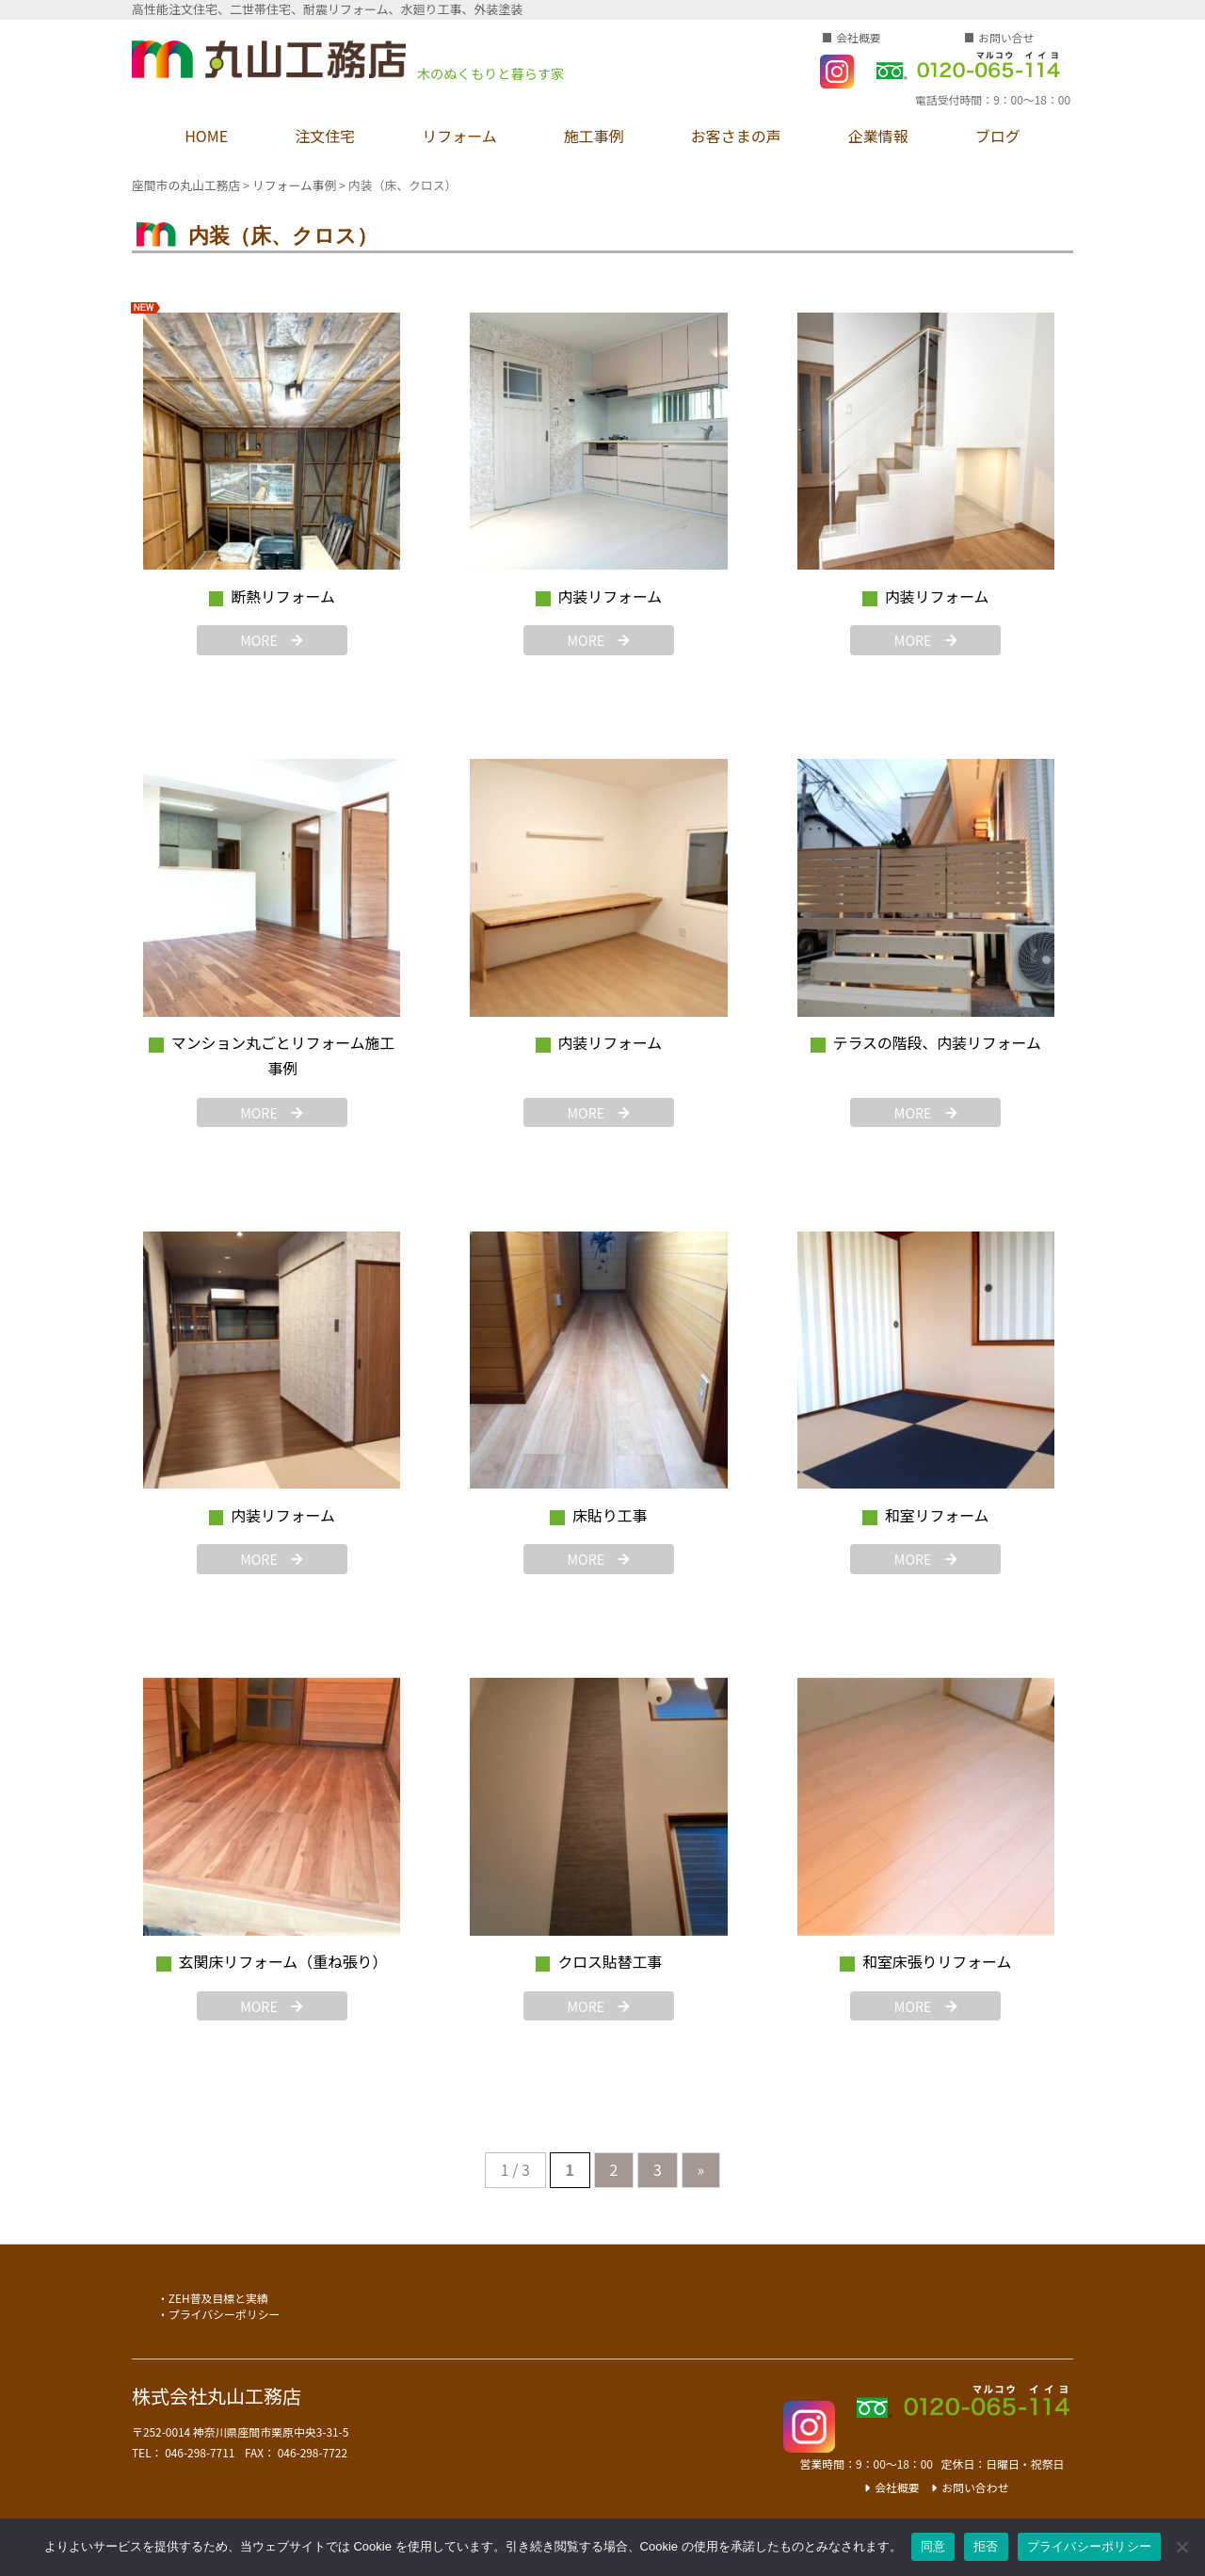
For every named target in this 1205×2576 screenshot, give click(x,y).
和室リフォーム (937, 1515)
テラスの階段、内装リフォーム (937, 1043)
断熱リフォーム (283, 596)
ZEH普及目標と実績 (218, 2298)
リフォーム (459, 135)
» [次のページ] (701, 2170)
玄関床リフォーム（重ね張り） (283, 1961)
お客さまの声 (736, 135)
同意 (933, 2546)
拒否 (986, 2546)
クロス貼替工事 (609, 1961)
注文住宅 (325, 135)
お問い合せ (1006, 37)
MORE (259, 640)
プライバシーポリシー (225, 2314)
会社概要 (858, 37)
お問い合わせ (974, 2487)
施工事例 (594, 135)
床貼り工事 (609, 1515)
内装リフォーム (610, 596)
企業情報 (878, 135)
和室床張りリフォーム (936, 1961)
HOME (206, 135)
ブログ (997, 135)
